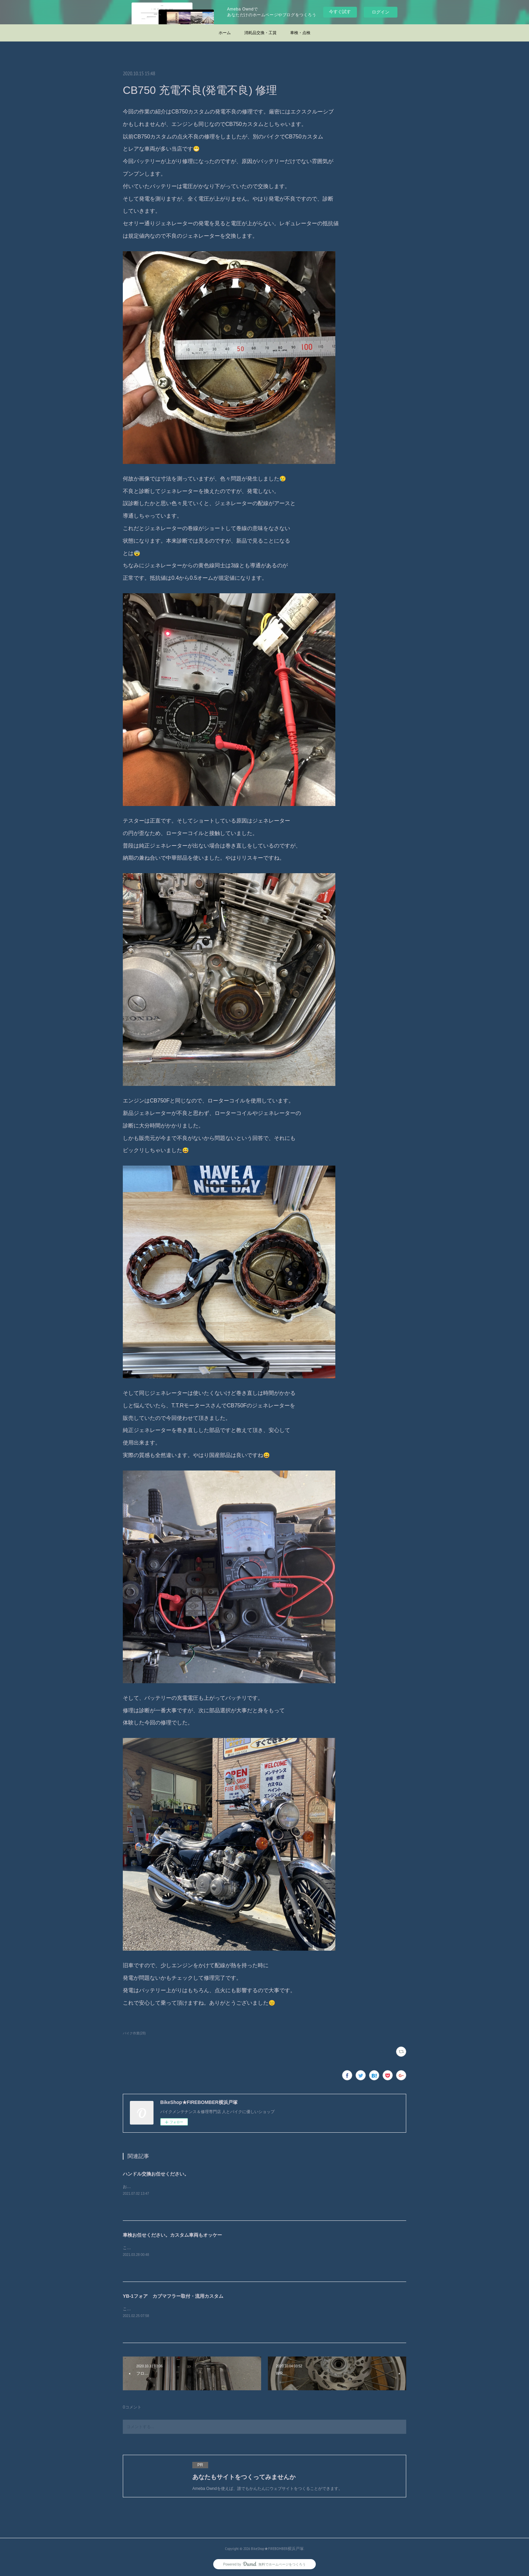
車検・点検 (300, 32)
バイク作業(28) (134, 2033)
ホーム (225, 32)
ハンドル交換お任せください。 (156, 2174)
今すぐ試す (340, 11)
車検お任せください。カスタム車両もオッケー (172, 2235)
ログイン (380, 12)
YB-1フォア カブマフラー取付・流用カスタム (173, 2296)
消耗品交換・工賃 (260, 32)
